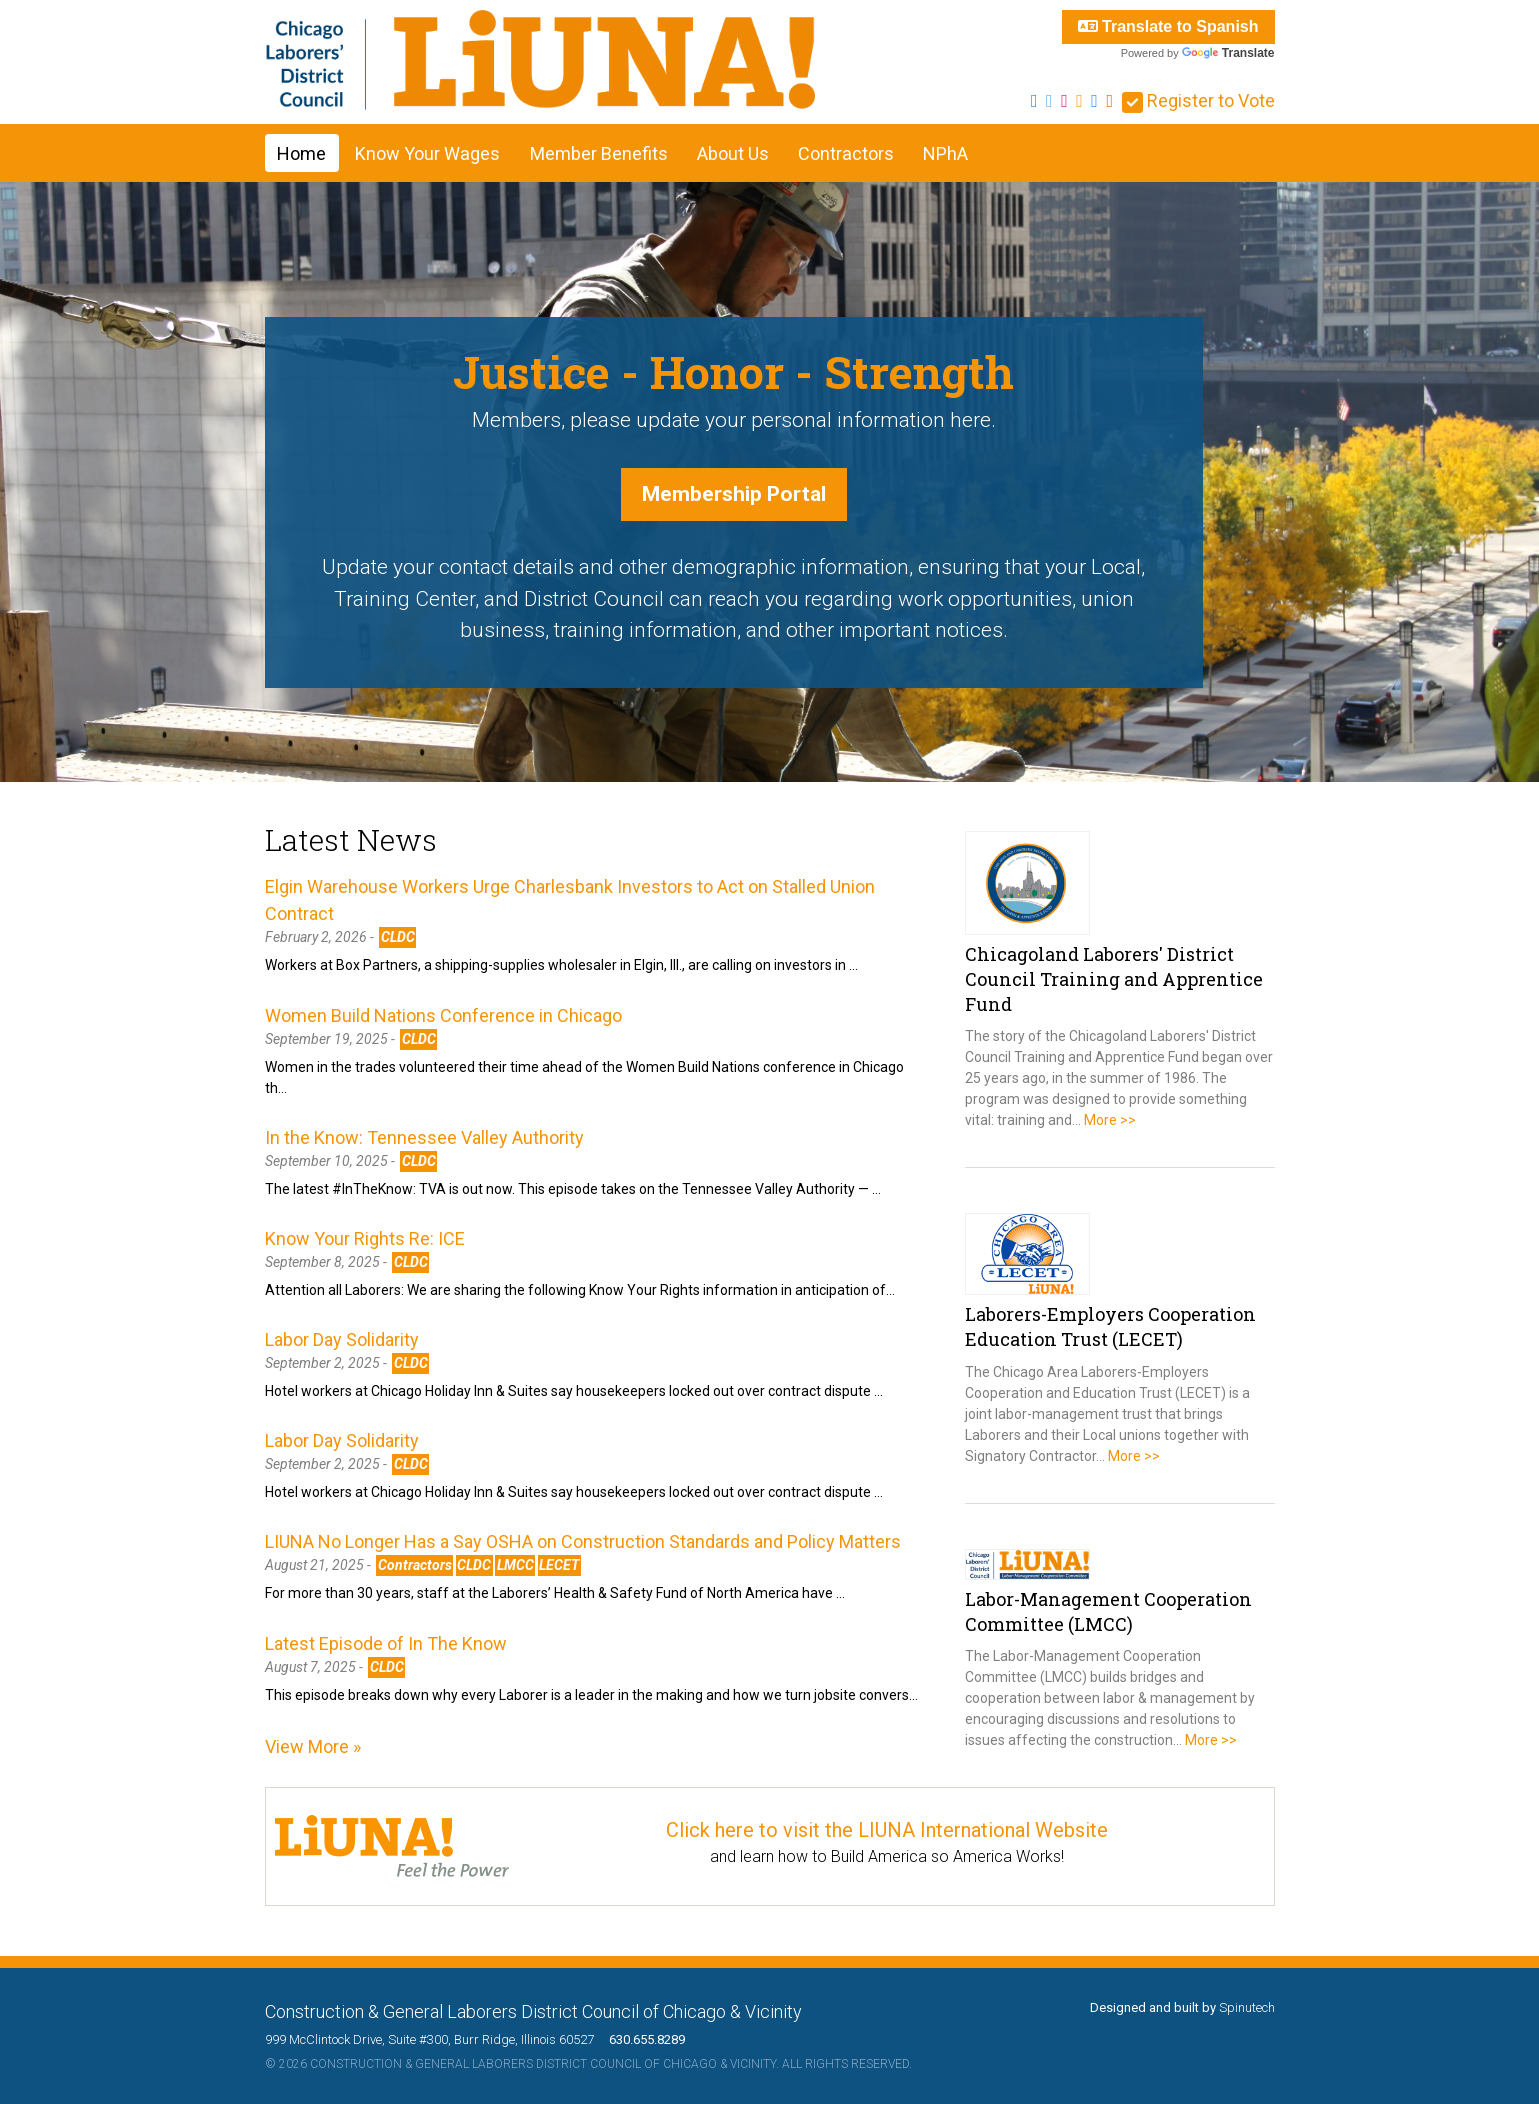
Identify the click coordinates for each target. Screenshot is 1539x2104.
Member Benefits (599, 153)
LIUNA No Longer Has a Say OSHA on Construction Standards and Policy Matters (583, 1541)
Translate (1228, 53)
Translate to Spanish (1168, 26)
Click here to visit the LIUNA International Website (887, 1830)
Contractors (846, 153)
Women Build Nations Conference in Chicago (443, 1015)
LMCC (515, 1565)
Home (301, 153)
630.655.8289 (641, 2039)
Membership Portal (734, 494)
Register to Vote (1198, 100)
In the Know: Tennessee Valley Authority (424, 1137)
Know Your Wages (427, 153)
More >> (1110, 1120)
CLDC (398, 937)
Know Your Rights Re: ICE (365, 1238)
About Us (733, 153)
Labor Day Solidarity (342, 1339)
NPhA (945, 153)
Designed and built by (1182, 2007)
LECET (559, 1565)
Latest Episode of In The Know (386, 1643)
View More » (313, 1746)
